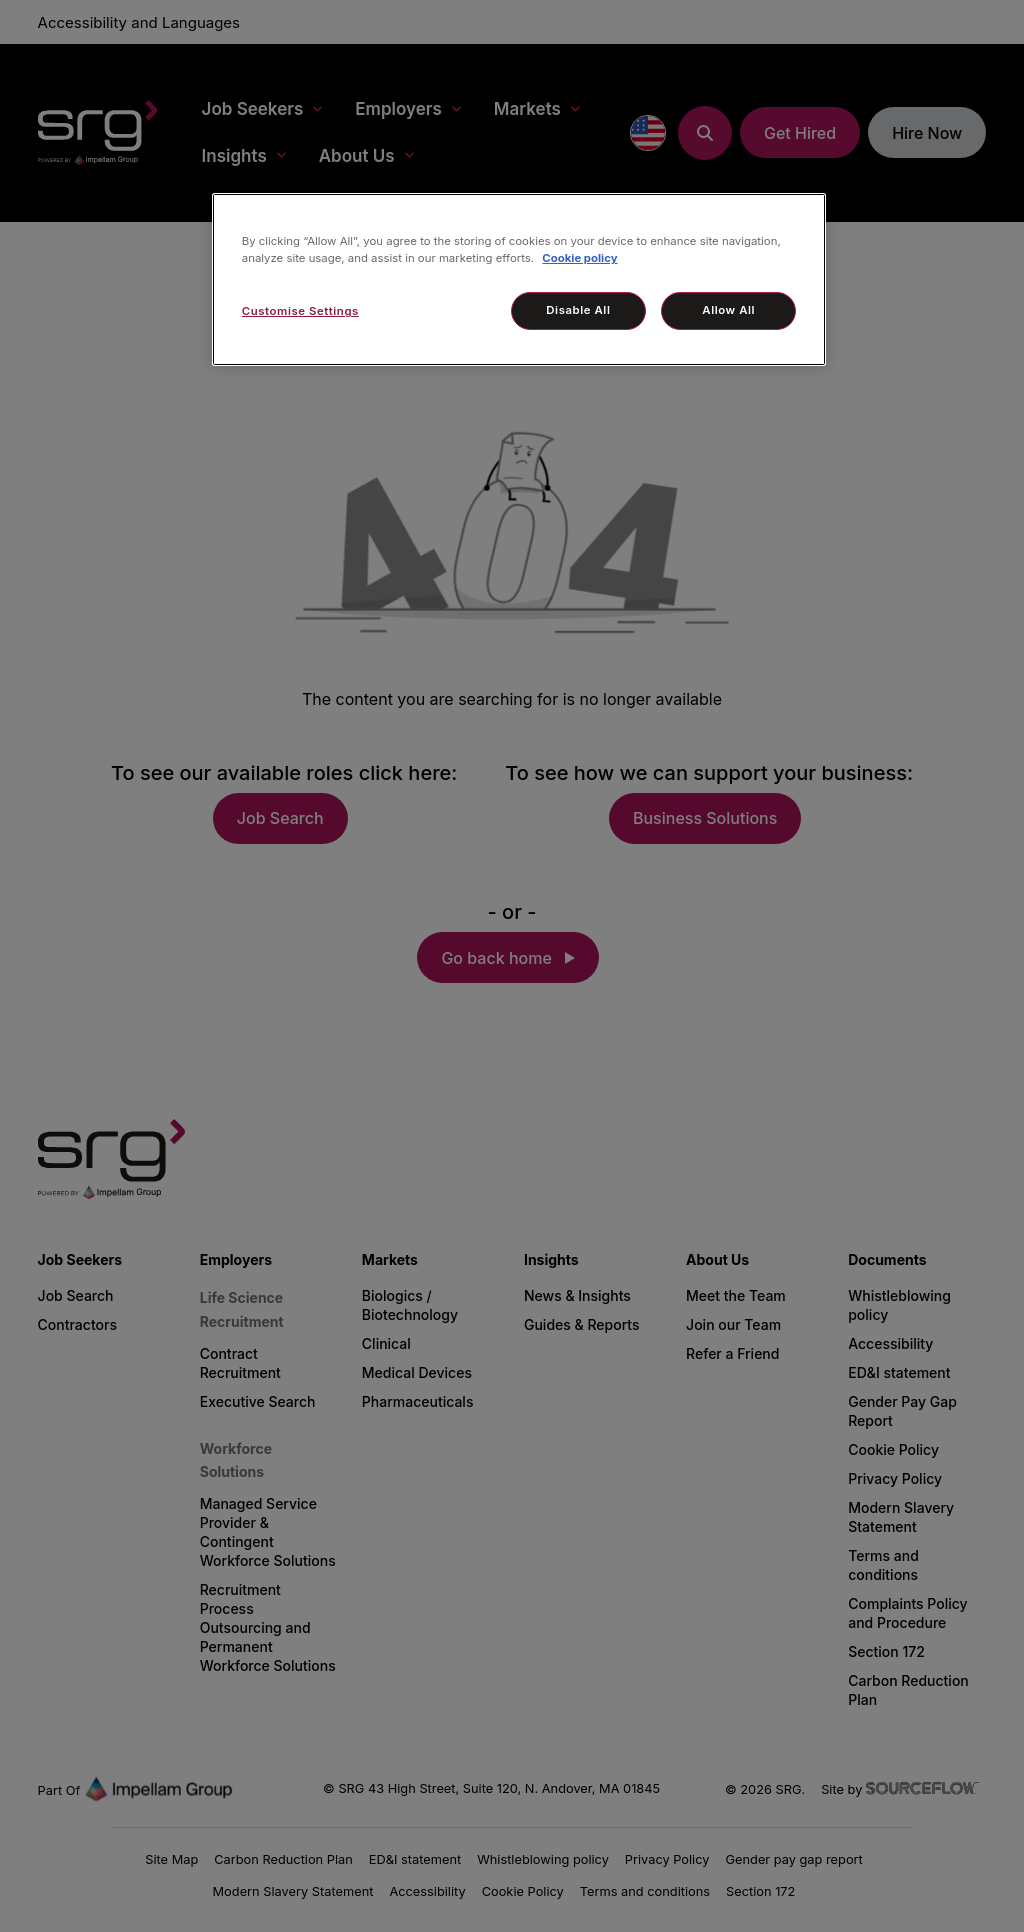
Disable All (578, 310)
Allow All (728, 310)
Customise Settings (300, 311)
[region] (519, 279)
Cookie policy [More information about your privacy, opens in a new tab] (579, 258)
